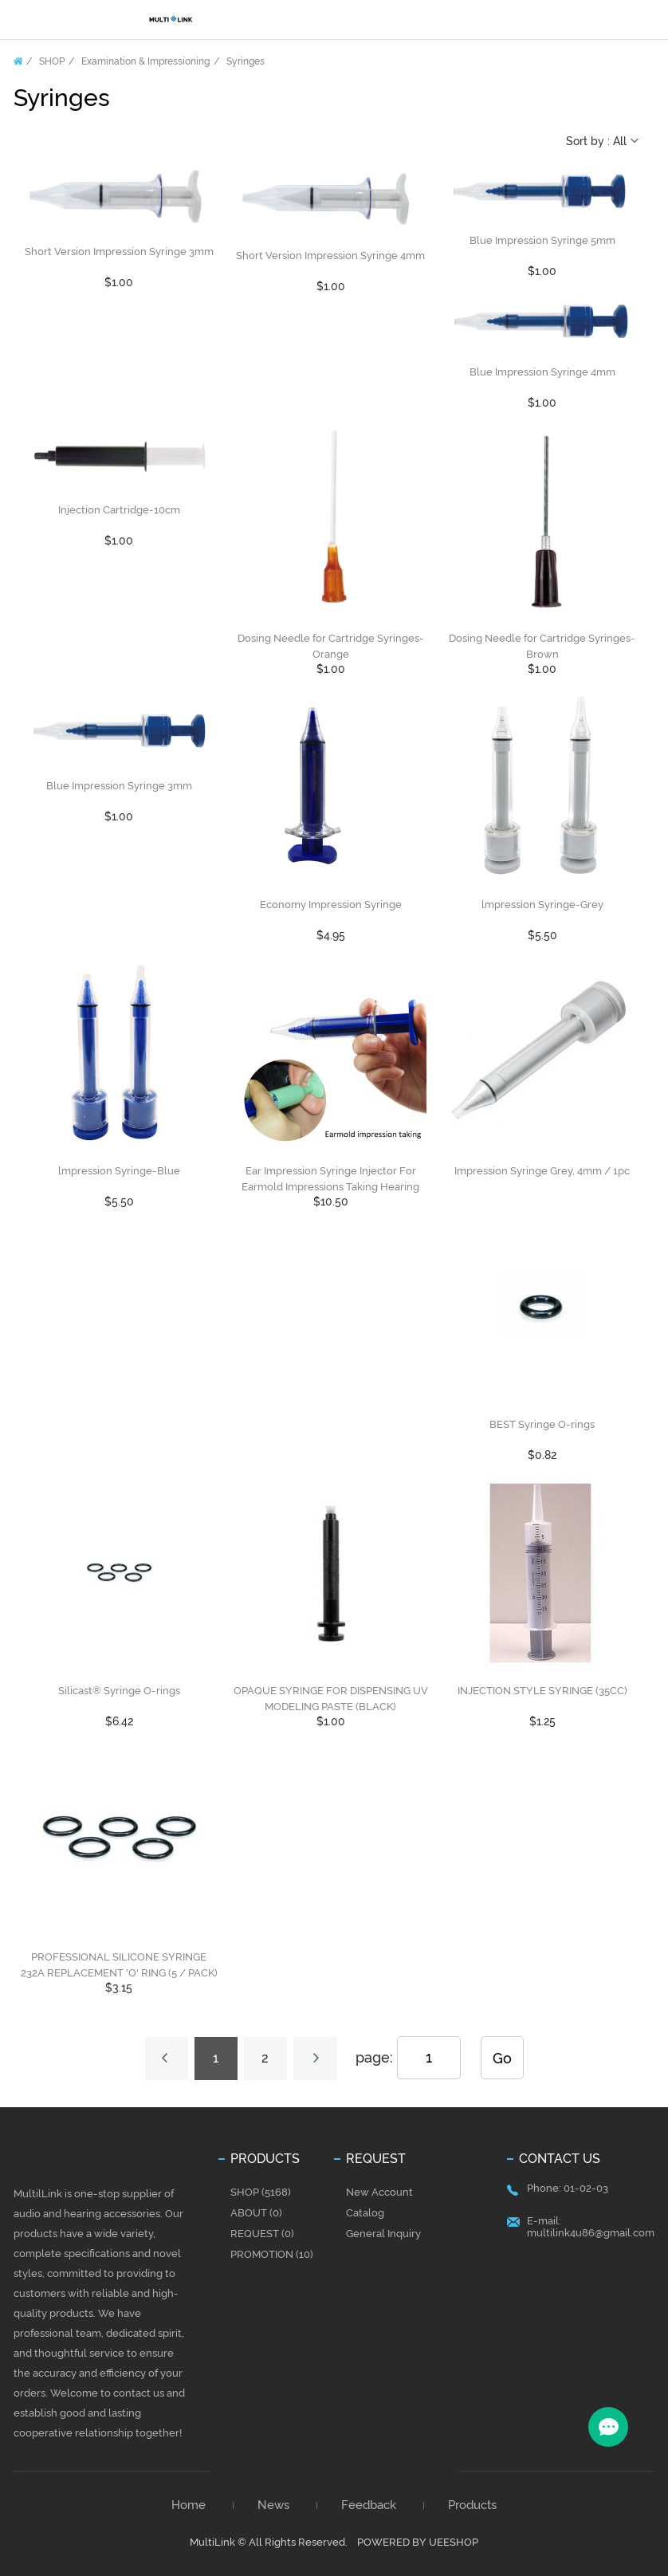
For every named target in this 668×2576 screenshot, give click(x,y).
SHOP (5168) (260, 2192)
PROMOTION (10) (271, 2254)
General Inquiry (383, 2234)
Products (472, 2505)
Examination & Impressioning (145, 61)
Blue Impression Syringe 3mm (119, 786)
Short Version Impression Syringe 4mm (330, 256)
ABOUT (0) (256, 2213)
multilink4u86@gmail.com (590, 2233)
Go (502, 2058)
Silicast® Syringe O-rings (119, 1691)
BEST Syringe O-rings (542, 1424)
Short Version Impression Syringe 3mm (119, 252)
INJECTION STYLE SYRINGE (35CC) (542, 1691)
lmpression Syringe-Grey (542, 904)
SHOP (52, 61)
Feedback (368, 2505)
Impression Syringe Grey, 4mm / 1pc (542, 1171)
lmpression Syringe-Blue (119, 1171)
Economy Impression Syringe (331, 904)
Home (18, 61)
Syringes (245, 61)
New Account (379, 2192)
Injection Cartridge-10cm (119, 510)
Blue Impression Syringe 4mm (542, 372)
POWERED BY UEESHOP (417, 2542)
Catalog (365, 2213)
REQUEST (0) (262, 2234)
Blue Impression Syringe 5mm (542, 240)
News (273, 2505)
